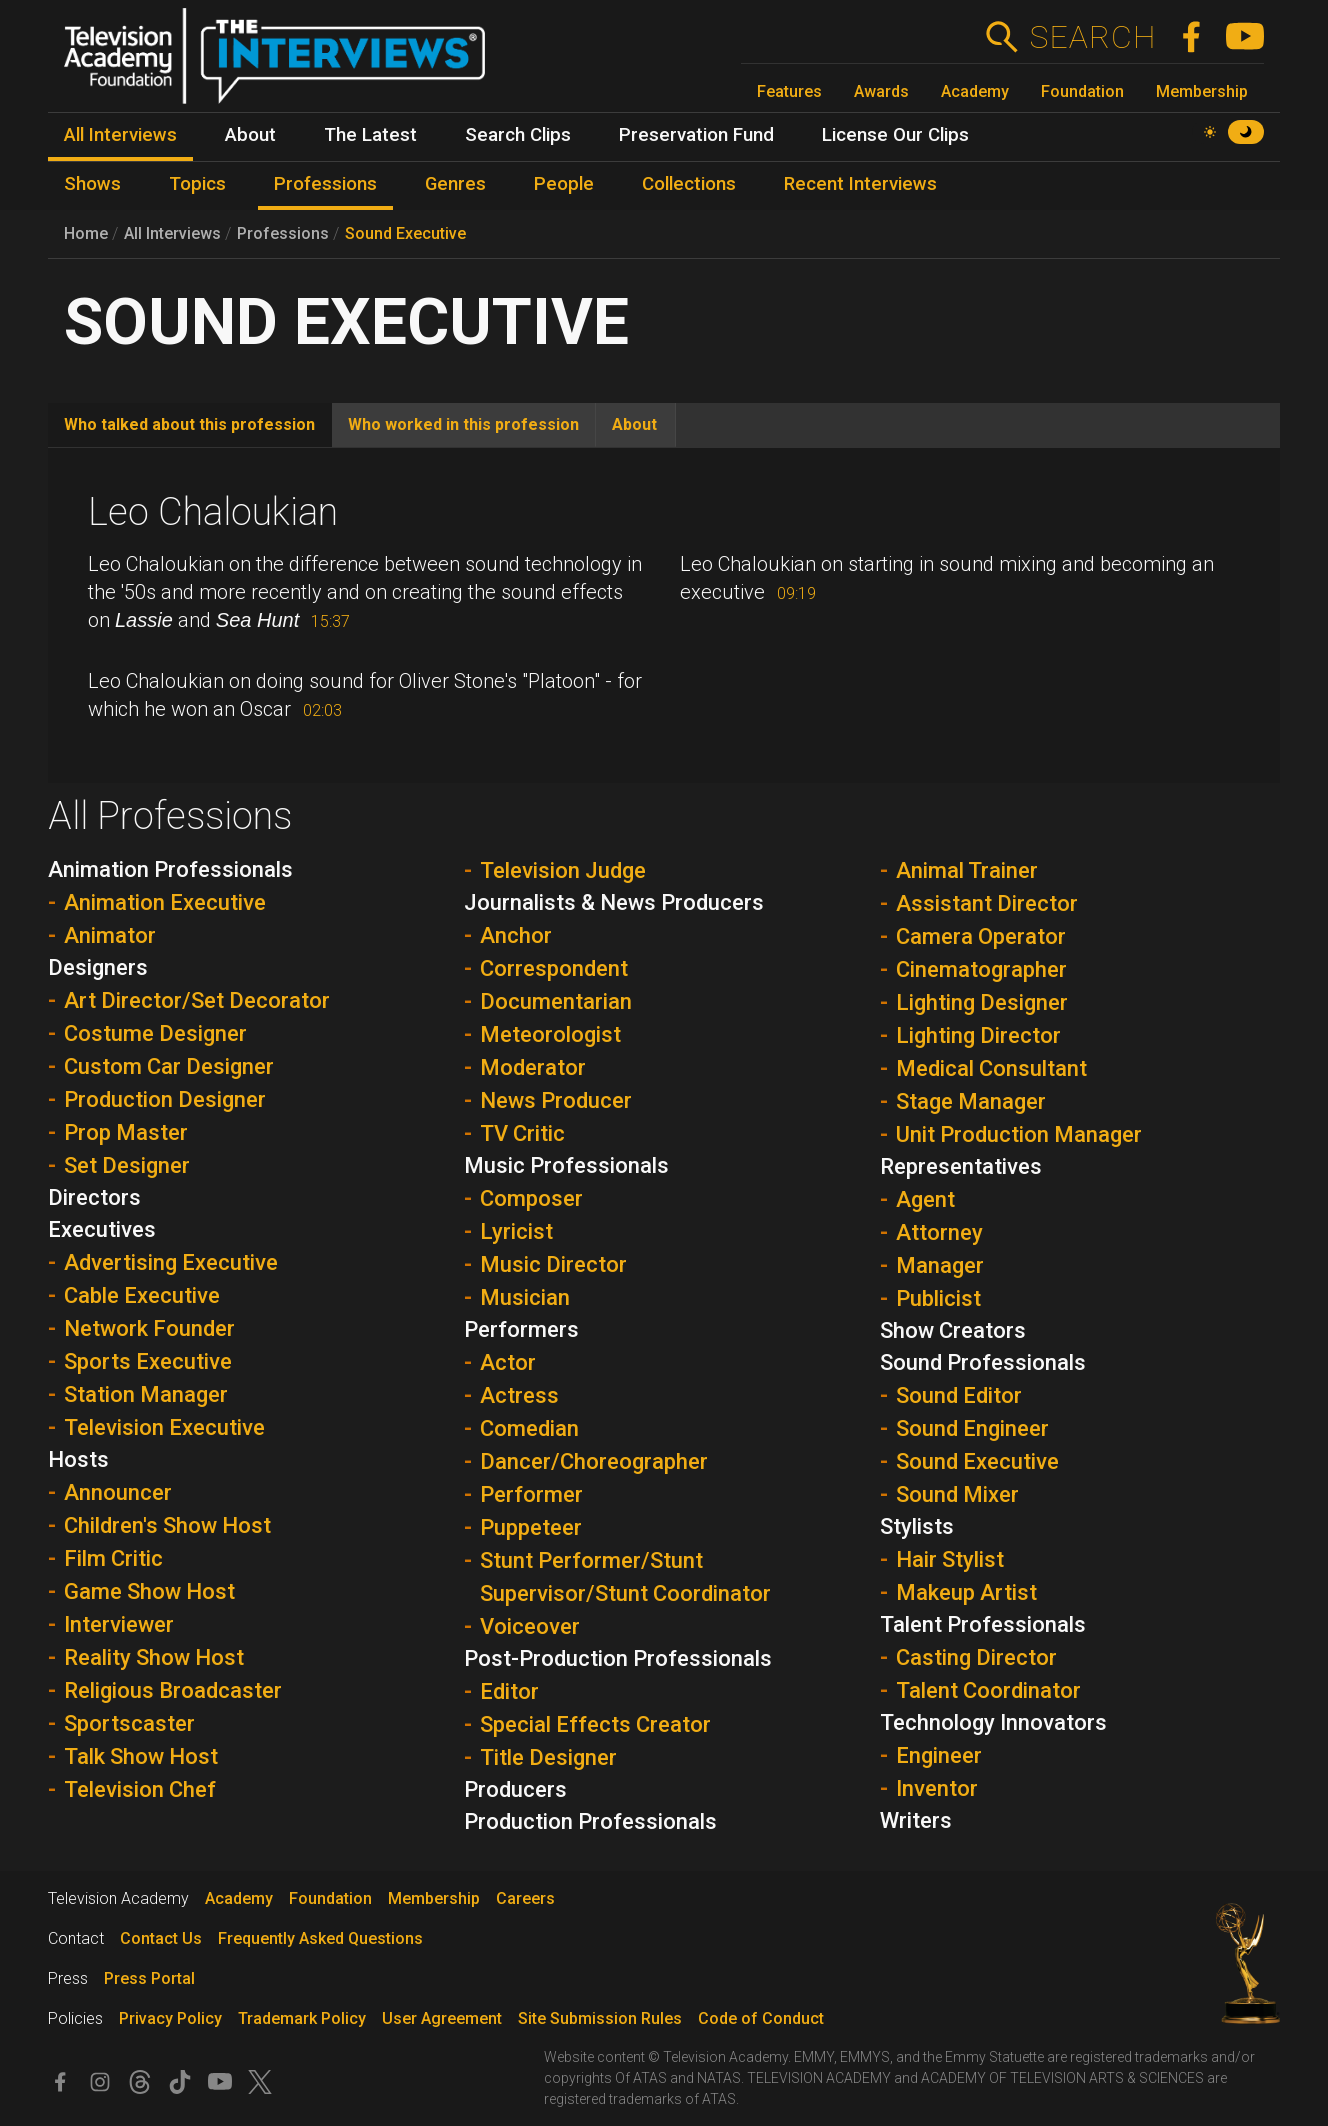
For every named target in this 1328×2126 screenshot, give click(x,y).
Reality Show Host (154, 1657)
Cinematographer (981, 969)
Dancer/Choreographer (594, 1461)
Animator (110, 935)
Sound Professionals (983, 1362)
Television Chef (140, 1789)
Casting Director (976, 1657)
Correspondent (554, 968)
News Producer (556, 1100)
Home (86, 233)
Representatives (961, 1166)
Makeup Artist (966, 1592)
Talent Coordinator (988, 1690)
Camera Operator (981, 936)
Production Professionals (590, 1821)
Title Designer (548, 1757)
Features (789, 91)
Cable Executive (142, 1295)
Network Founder (149, 1328)
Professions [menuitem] (325, 184)
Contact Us (161, 1938)
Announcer (118, 1492)
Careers (525, 1898)
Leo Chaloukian (213, 512)
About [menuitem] (250, 135)
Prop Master (126, 1132)
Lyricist (516, 1231)
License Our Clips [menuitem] (895, 135)
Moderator (533, 1067)
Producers (515, 1789)
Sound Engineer (972, 1428)
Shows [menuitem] (92, 184)
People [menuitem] (564, 184)
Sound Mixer (957, 1494)
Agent (925, 1199)
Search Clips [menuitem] (518, 135)
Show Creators (953, 1330)
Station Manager (146, 1394)
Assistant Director (987, 903)
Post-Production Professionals (618, 1658)
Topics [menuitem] (197, 184)
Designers (98, 967)
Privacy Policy (170, 2018)
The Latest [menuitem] (370, 135)
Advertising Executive (171, 1262)
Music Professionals (566, 1165)
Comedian (529, 1428)
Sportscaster (129, 1723)
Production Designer (165, 1099)
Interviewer (119, 1624)
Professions (283, 233)
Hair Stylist (950, 1559)
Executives (102, 1229)
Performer (531, 1494)
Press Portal (149, 1978)
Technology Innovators (993, 1722)
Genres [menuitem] (455, 184)
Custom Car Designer (169, 1066)
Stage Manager (971, 1101)
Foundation (1082, 91)
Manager (940, 1265)
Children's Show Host (167, 1525)
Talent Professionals (983, 1624)
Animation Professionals (170, 869)
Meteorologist (550, 1034)
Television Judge (563, 870)
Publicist (938, 1298)
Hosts (78, 1459)
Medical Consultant (991, 1068)
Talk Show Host (141, 1756)
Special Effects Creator (595, 1724)
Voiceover (530, 1626)
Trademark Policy (302, 2018)
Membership (1202, 91)
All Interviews (172, 233)
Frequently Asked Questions (320, 1938)
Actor (508, 1362)
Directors (94, 1197)
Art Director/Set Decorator (197, 1000)
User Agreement (442, 2018)
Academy (975, 91)
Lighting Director (978, 1035)
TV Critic (522, 1133)
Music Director (553, 1264)
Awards (881, 91)
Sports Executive (148, 1361)
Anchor (516, 935)
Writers (916, 1820)
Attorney (939, 1232)
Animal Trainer (967, 870)
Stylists (917, 1526)
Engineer (939, 1755)
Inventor (937, 1788)
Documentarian (556, 1001)
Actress (519, 1395)
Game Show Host (149, 1591)
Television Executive (164, 1427)
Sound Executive (405, 233)
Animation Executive (165, 902)
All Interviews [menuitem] (120, 135)
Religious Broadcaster (173, 1690)
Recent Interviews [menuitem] (860, 184)
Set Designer (127, 1165)
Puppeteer (531, 1527)
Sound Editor (959, 1395)
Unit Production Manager (1019, 1134)
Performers (521, 1329)
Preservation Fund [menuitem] (696, 135)
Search (1092, 37)
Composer (531, 1198)
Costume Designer (155, 1033)
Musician (525, 1297)
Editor (509, 1691)
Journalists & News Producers (614, 902)
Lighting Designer (982, 1002)
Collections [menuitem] (689, 184)
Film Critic (113, 1558)
